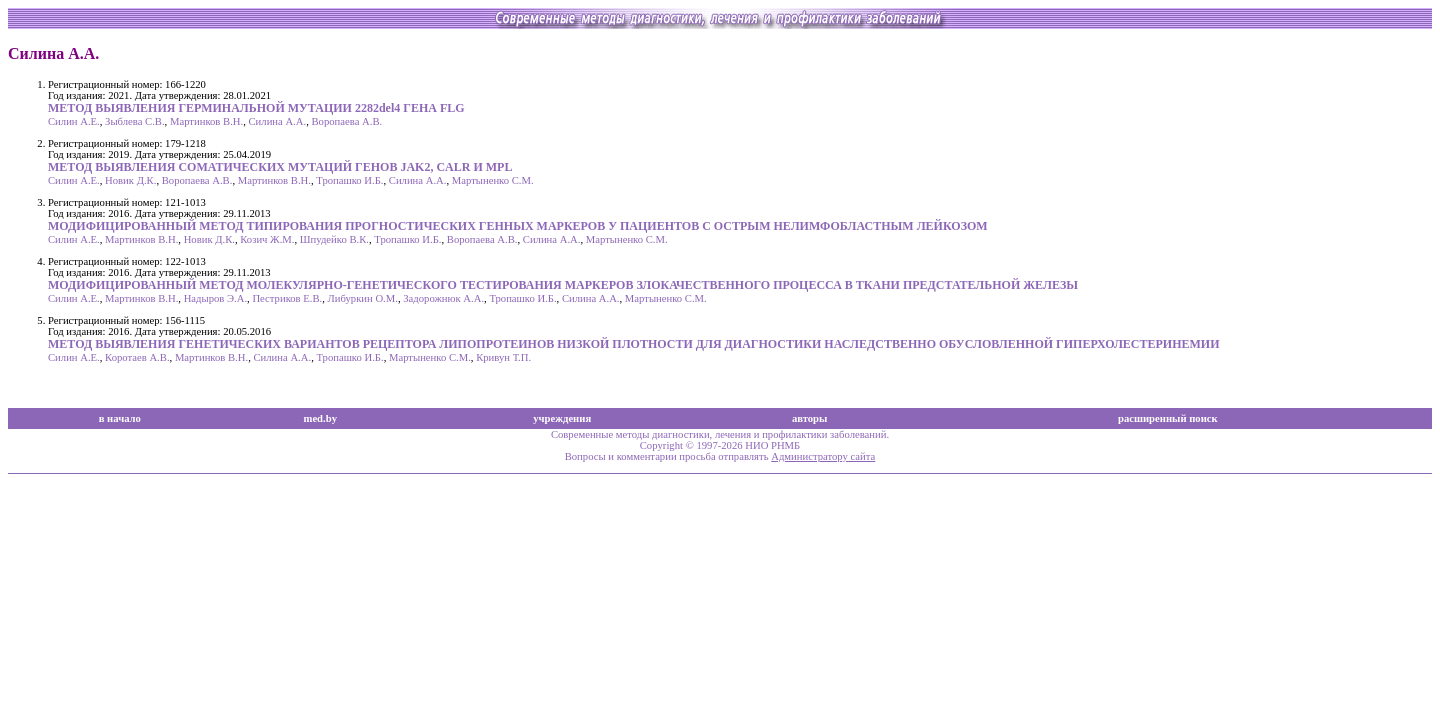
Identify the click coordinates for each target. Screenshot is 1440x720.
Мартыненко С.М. (493, 180)
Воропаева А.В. (346, 121)
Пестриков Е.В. (287, 298)
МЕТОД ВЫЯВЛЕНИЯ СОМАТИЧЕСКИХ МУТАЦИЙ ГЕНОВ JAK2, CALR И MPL (280, 167)
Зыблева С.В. (135, 121)
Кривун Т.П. (503, 357)
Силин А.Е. (74, 121)
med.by (320, 418)
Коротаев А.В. (137, 357)
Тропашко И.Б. (349, 180)
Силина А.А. (278, 121)
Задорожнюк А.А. (443, 298)
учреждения (562, 418)
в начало (120, 418)
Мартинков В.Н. (206, 121)
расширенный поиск (1168, 418)
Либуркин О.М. (363, 298)
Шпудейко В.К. (334, 239)
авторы (810, 418)
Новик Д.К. (130, 180)
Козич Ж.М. (267, 239)
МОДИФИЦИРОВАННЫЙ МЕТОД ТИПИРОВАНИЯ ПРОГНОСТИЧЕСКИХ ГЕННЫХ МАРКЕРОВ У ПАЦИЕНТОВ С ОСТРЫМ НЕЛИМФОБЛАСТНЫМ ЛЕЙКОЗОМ (518, 226)
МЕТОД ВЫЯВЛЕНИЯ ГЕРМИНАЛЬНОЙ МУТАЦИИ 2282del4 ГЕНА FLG (256, 108)
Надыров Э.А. (215, 298)
